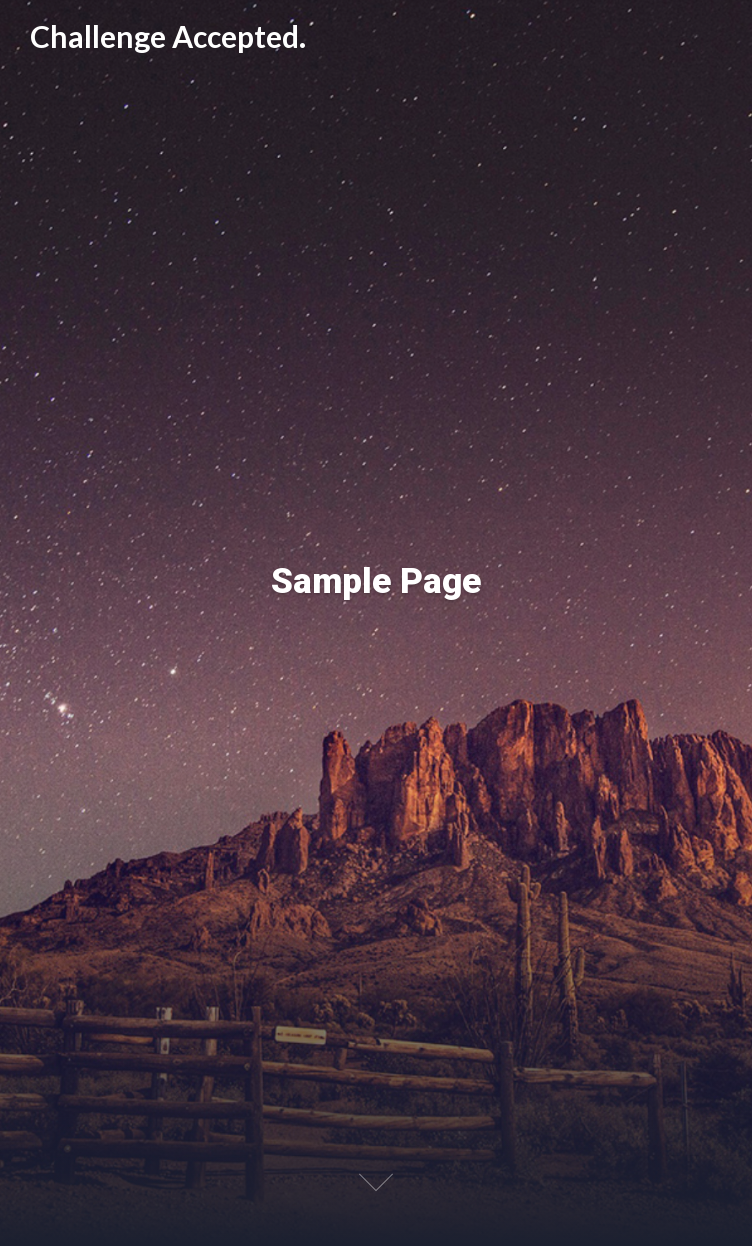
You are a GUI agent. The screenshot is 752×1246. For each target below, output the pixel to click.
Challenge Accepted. (168, 37)
